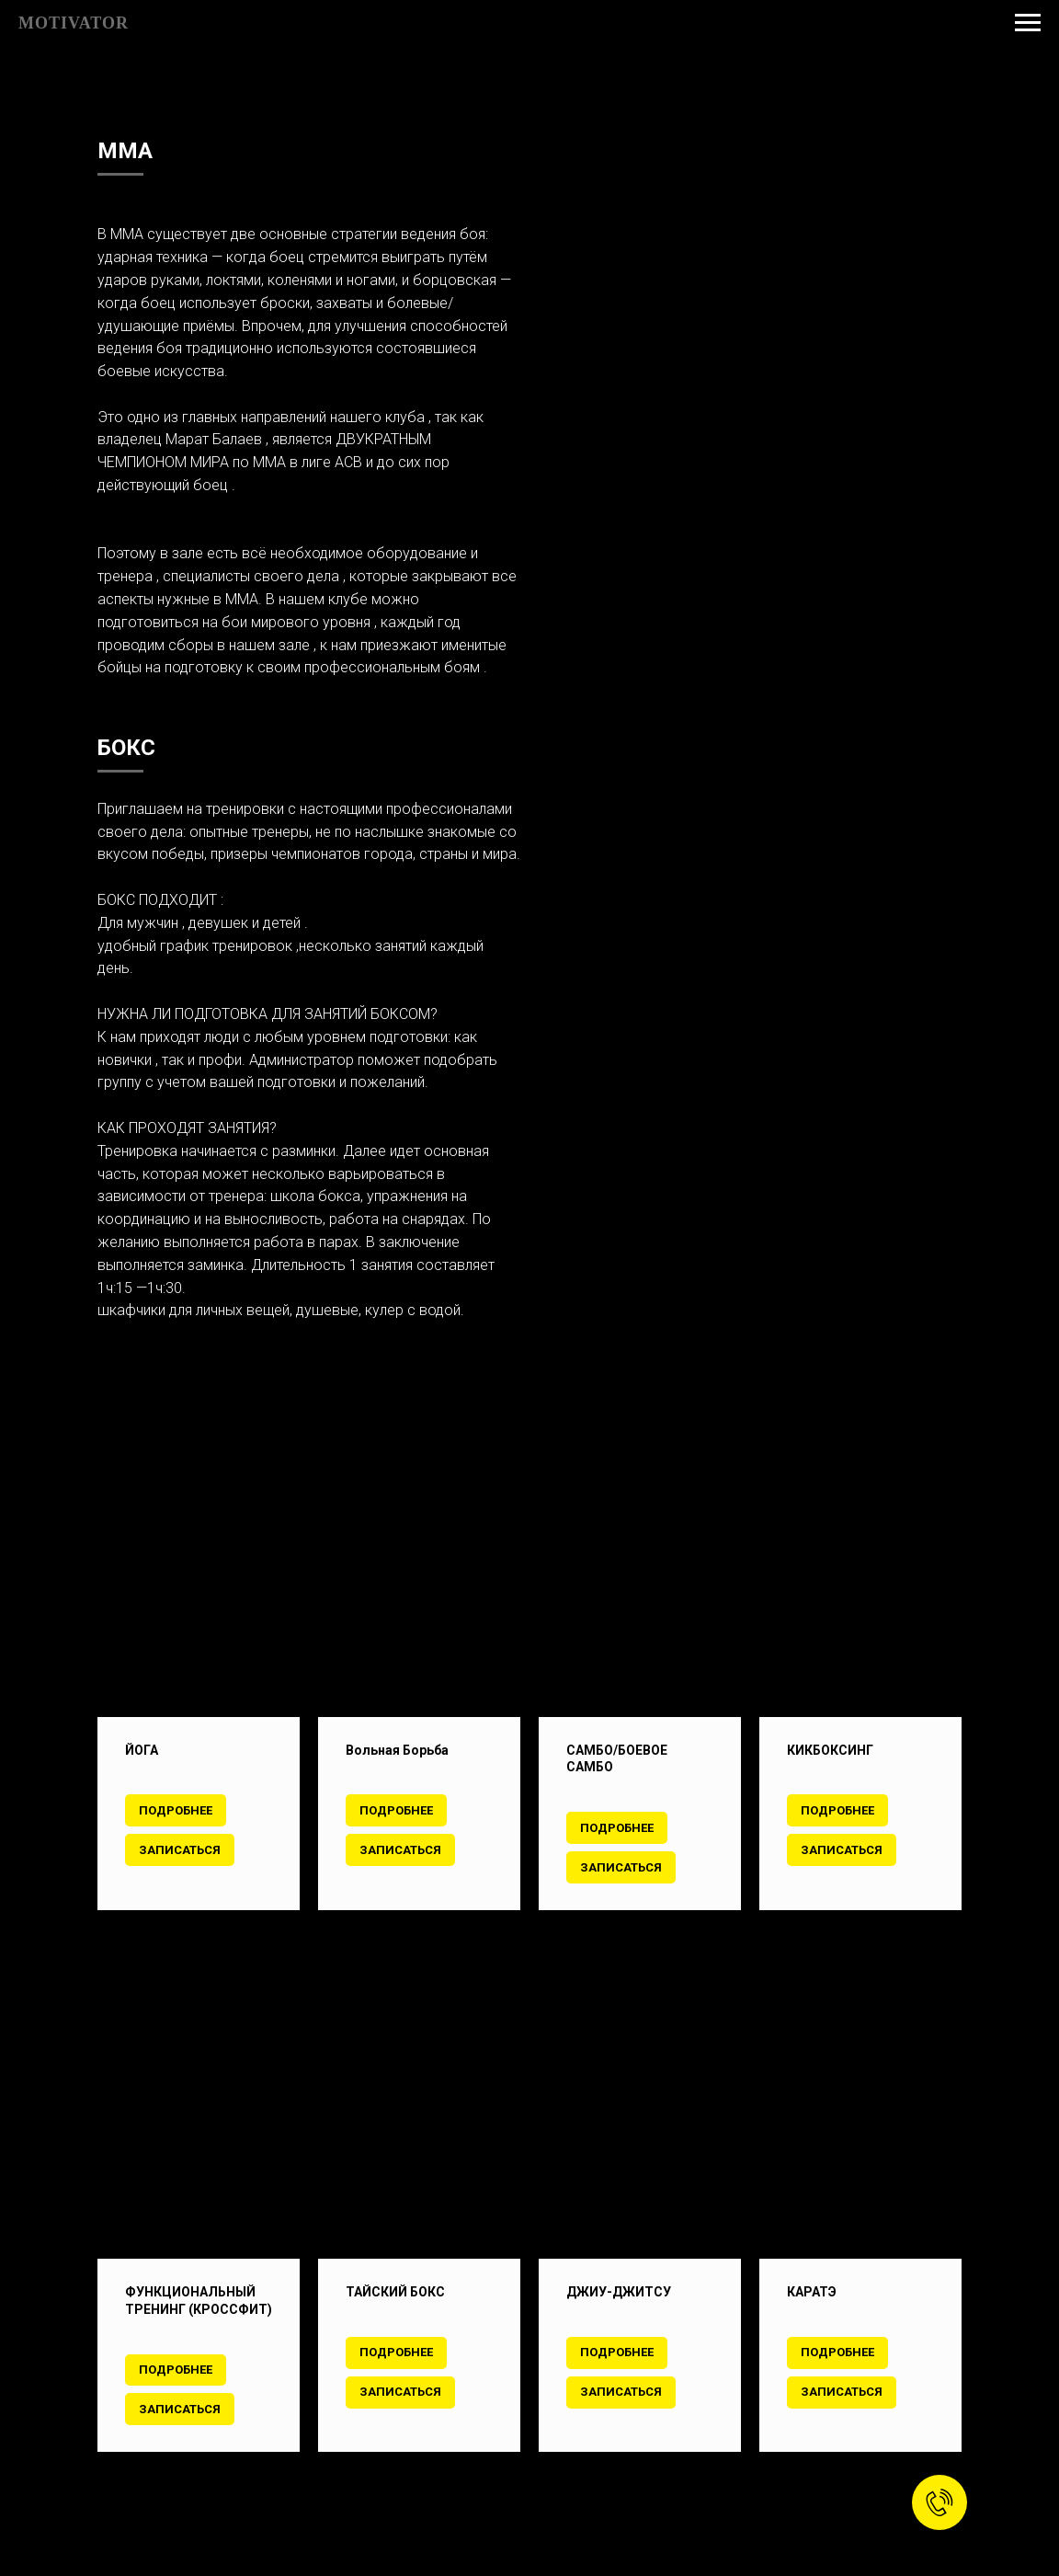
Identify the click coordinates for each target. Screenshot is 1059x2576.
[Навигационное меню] (1028, 23)
